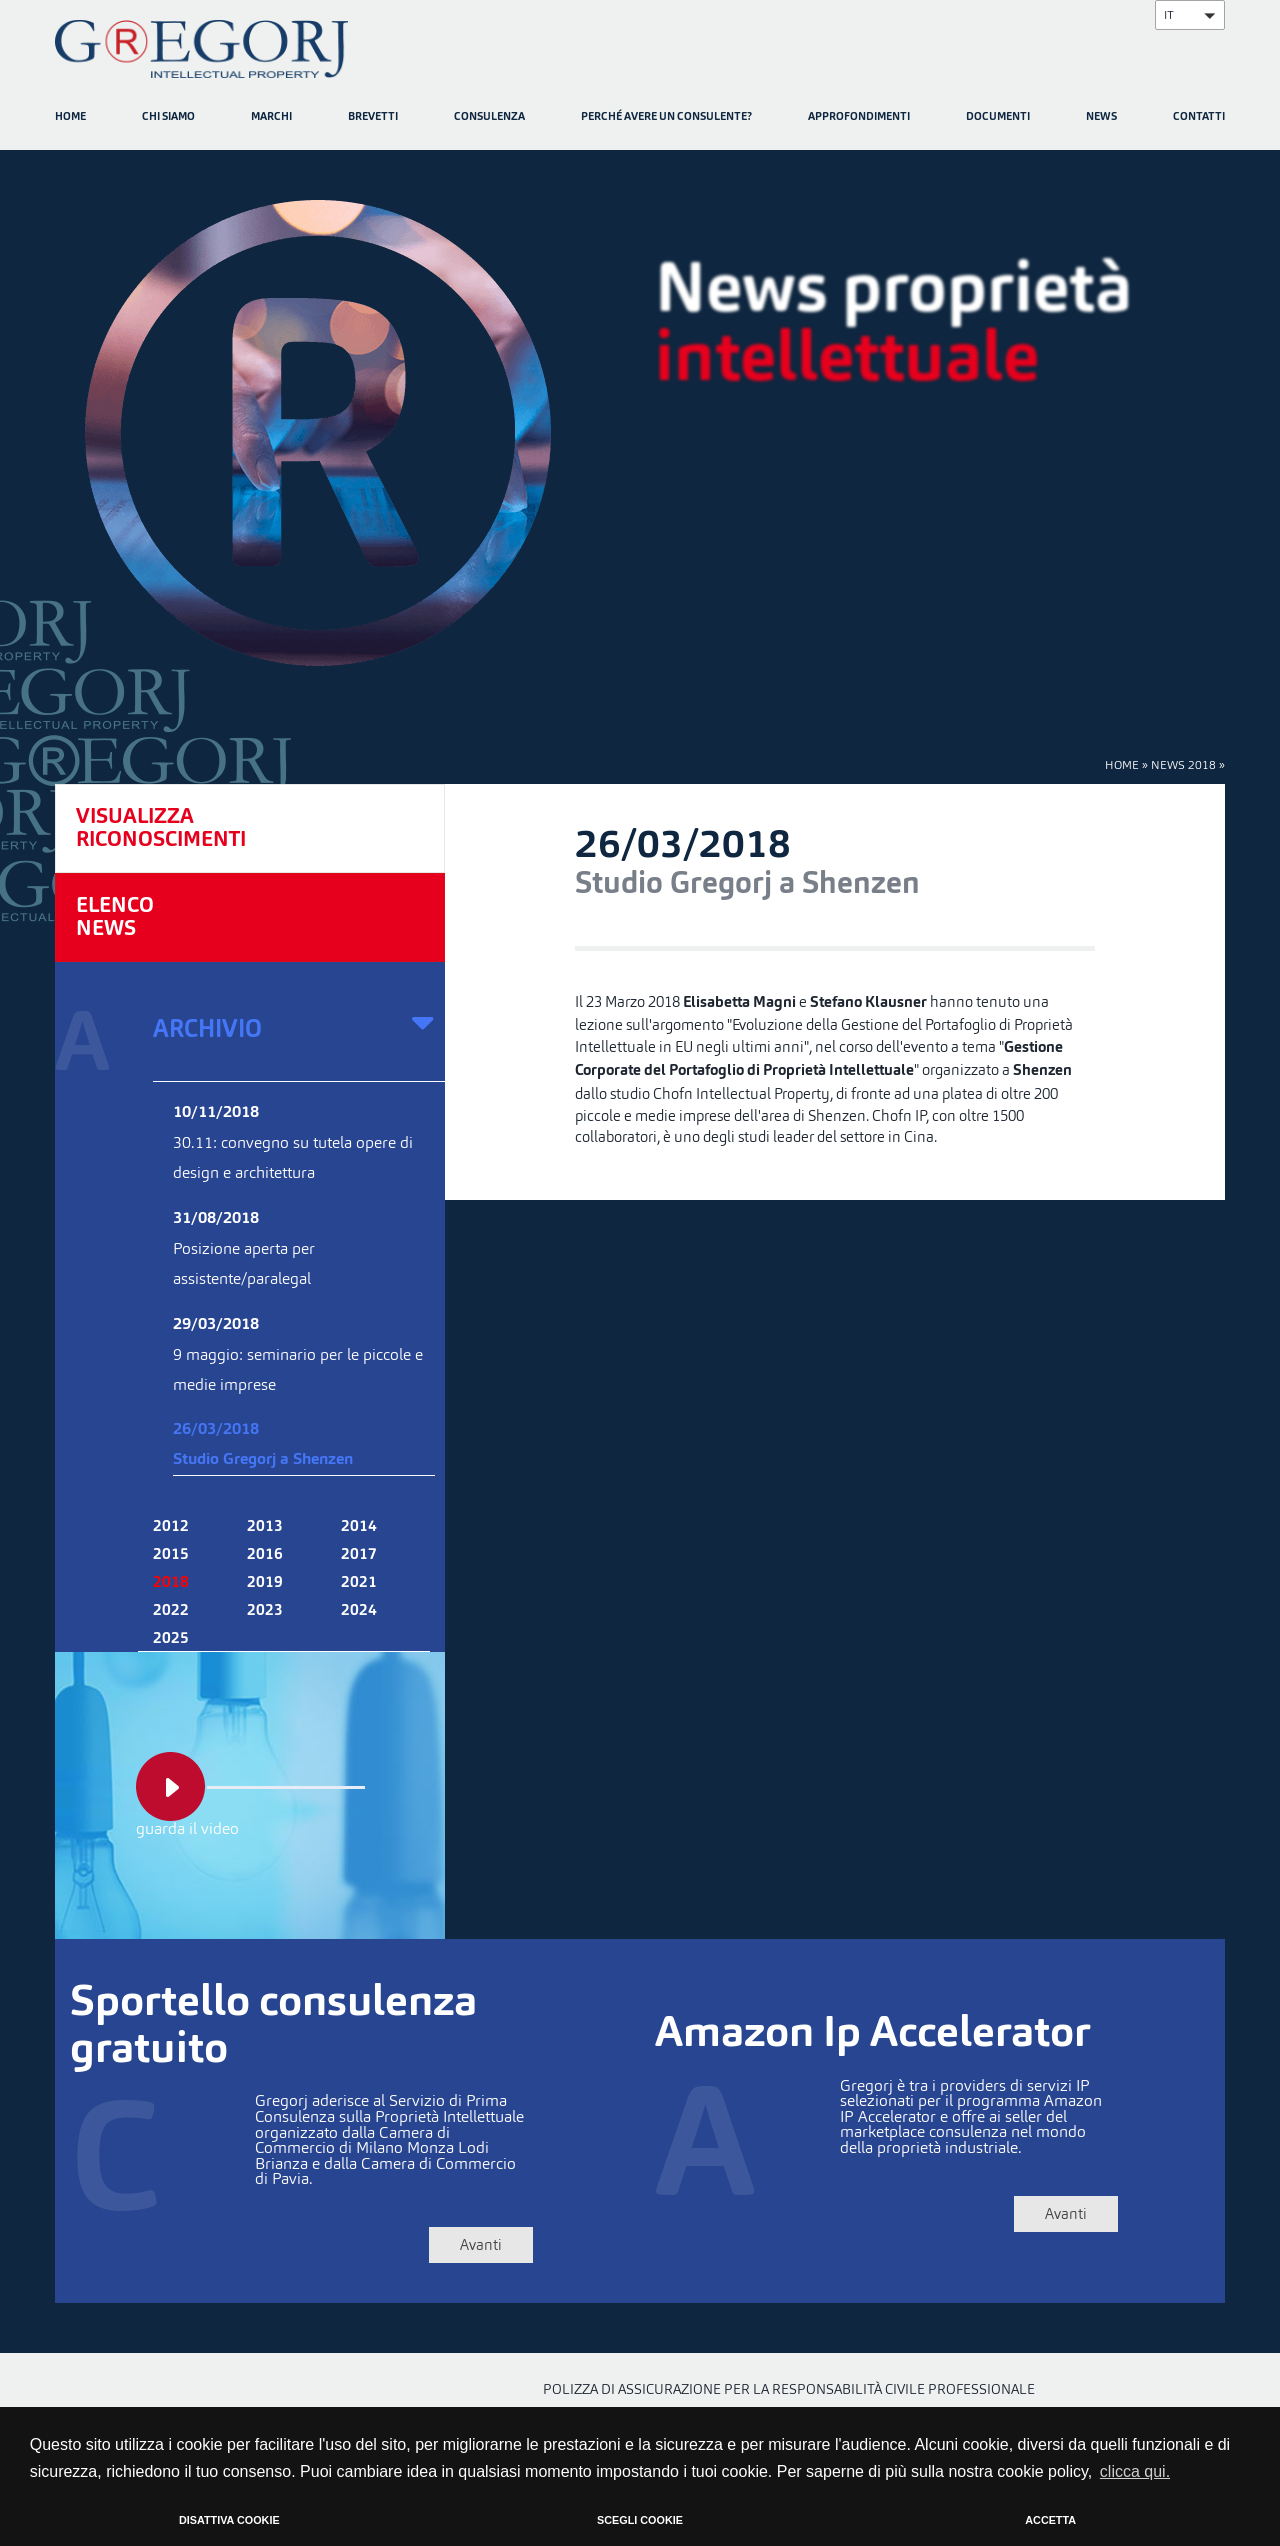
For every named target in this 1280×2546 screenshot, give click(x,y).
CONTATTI (1199, 117)
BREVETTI (373, 117)
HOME (70, 117)
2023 (265, 1611)
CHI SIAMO (168, 117)
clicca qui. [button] (1135, 2471)
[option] (640, 423)
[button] (1190, 15)
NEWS (1101, 117)
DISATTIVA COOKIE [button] (229, 2520)
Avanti (447, 2244)
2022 (171, 1611)
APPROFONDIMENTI (859, 117)
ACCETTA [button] (1050, 2520)
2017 (359, 1555)
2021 (359, 1583)
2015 (171, 1555)
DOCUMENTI (998, 117)
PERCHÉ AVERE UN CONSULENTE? (666, 117)
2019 (265, 1583)
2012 (171, 1527)
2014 (359, 1527)
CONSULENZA (489, 117)
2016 (265, 1555)
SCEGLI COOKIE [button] (640, 2520)
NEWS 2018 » (1188, 764)
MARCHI (271, 117)
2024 (359, 1611)
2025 (171, 1639)
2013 (265, 1527)
